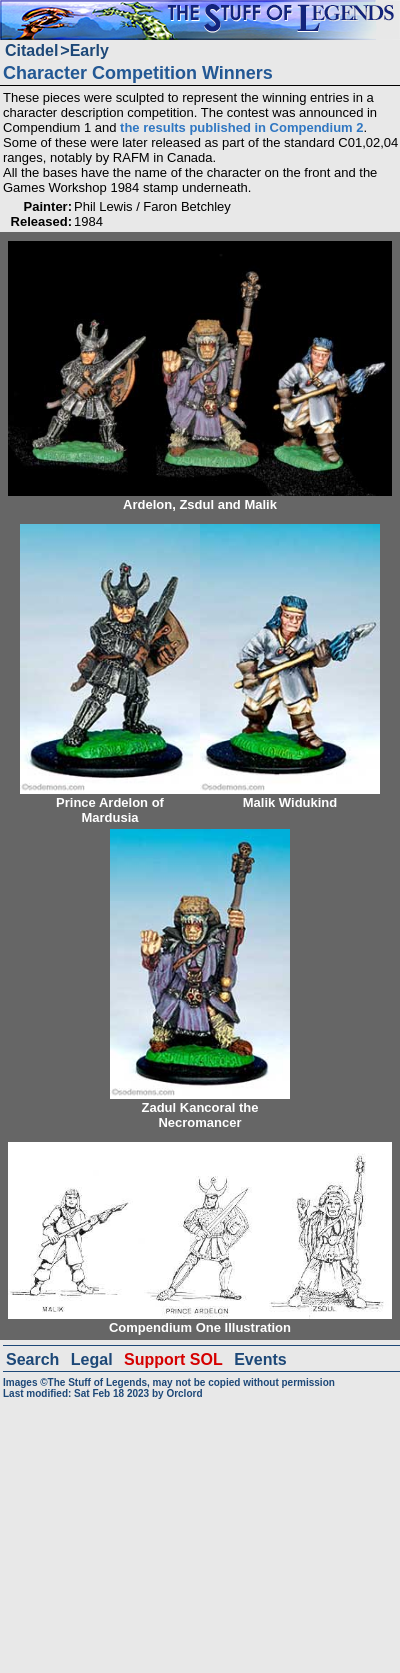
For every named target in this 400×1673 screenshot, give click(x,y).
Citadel (31, 50)
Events (260, 1359)
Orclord (184, 1393)
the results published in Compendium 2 (241, 127)
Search (32, 1359)
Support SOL (173, 1359)
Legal (92, 1359)
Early (89, 50)
